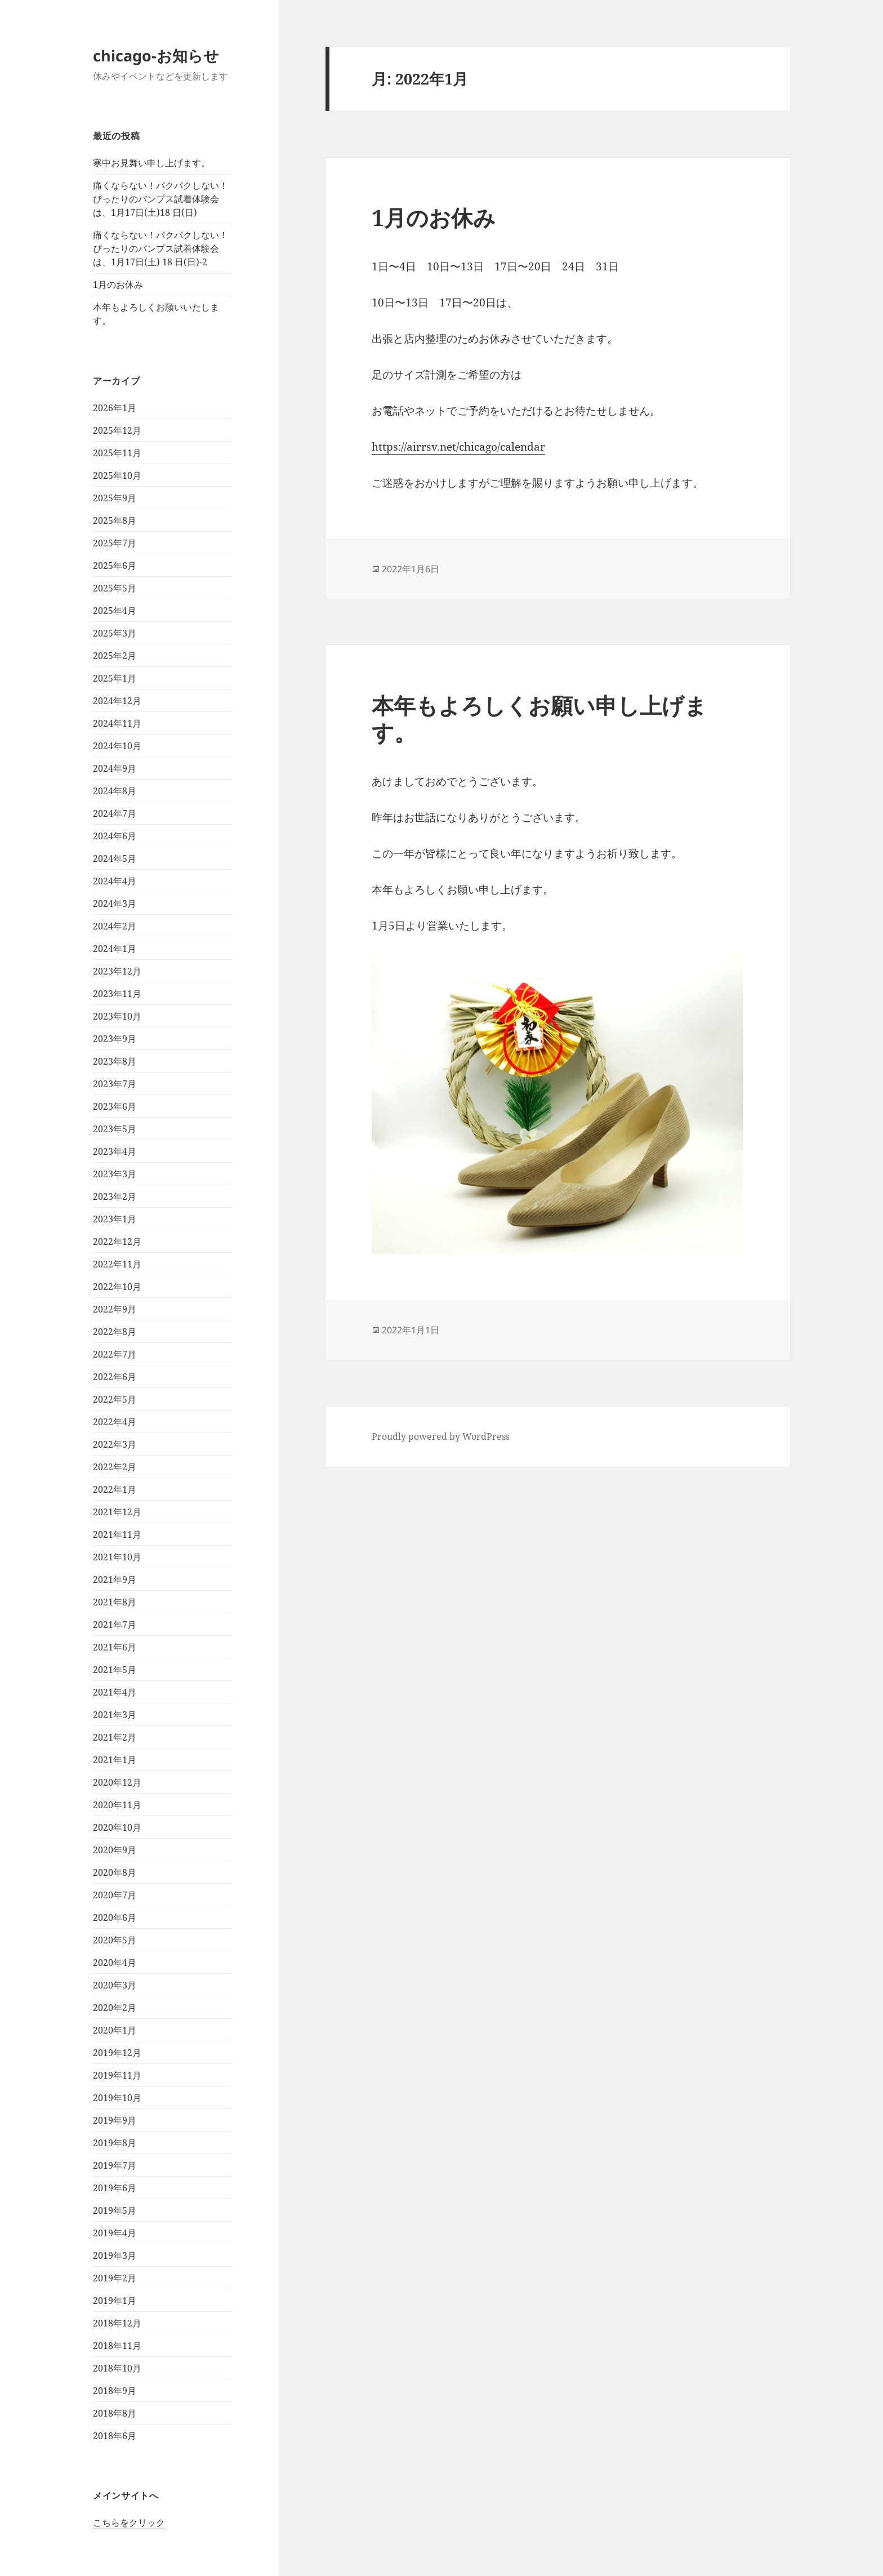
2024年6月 (114, 836)
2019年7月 (114, 2165)
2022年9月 (114, 1309)
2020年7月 (114, 1895)
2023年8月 (114, 1061)
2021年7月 (114, 1624)
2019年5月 (114, 2210)
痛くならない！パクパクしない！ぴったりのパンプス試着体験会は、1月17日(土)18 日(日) (160, 199)
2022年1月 (114, 1489)
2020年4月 (114, 1962)
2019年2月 (114, 2278)
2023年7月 (114, 1084)
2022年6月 (114, 1377)
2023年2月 (114, 1196)
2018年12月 (117, 2323)
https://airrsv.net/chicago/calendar (458, 446)
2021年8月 (114, 1602)
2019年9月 (114, 2120)
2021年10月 (117, 1557)
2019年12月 (117, 2052)
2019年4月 (114, 2233)
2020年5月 (114, 1940)
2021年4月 (114, 1692)
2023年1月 (114, 1219)
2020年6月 (114, 1917)
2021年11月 (117, 1534)
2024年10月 (117, 746)
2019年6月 (114, 2188)
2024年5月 (114, 858)
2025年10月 (117, 475)
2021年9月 (114, 1579)
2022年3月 (114, 1444)
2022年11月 (117, 1264)
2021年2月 (114, 1737)
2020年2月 (114, 2007)
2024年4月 (114, 881)
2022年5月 (114, 1399)
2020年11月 (117, 1805)
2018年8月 (114, 2413)
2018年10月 (117, 2368)
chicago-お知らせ (156, 55)
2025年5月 (114, 588)
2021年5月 (114, 1669)
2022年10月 (117, 1286)
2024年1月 (114, 948)
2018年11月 (117, 2345)
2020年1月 (114, 2030)
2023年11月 (117, 993)
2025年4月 (114, 610)
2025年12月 (117, 430)
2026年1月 (114, 408)
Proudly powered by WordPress (441, 1436)
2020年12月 (117, 1782)
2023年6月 (114, 1106)
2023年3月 (114, 1174)
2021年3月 (114, 1715)
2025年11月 (117, 453)
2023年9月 (114, 1039)
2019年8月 (114, 2143)
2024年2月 (114, 926)
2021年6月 (114, 1647)
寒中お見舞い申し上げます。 (151, 163)
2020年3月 (114, 1985)
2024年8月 (114, 791)
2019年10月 (117, 2098)
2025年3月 (114, 633)
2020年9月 (114, 1850)
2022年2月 (114, 1467)
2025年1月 (114, 678)
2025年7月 (114, 543)
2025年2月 (114, 655)
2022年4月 (114, 1422)
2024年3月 (114, 903)
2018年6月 (114, 2436)
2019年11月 (117, 2075)
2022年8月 (114, 1331)
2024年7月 (114, 813)
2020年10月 (117, 1827)
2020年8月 (114, 1872)
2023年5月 (114, 1129)
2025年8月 (114, 520)
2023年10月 (117, 1016)
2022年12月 (117, 1241)
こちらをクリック (129, 2522)
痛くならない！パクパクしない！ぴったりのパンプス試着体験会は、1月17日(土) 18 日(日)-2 (160, 248)
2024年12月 (117, 701)
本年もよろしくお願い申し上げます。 (539, 718)
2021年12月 (117, 1512)
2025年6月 (114, 565)
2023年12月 (117, 971)
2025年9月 (114, 498)
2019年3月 (114, 2255)
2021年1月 (114, 1760)
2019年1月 (114, 2300)
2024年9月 (114, 768)
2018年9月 (114, 2390)
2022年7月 (114, 1354)
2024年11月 (117, 723)
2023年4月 (114, 1151)
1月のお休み (118, 284)
